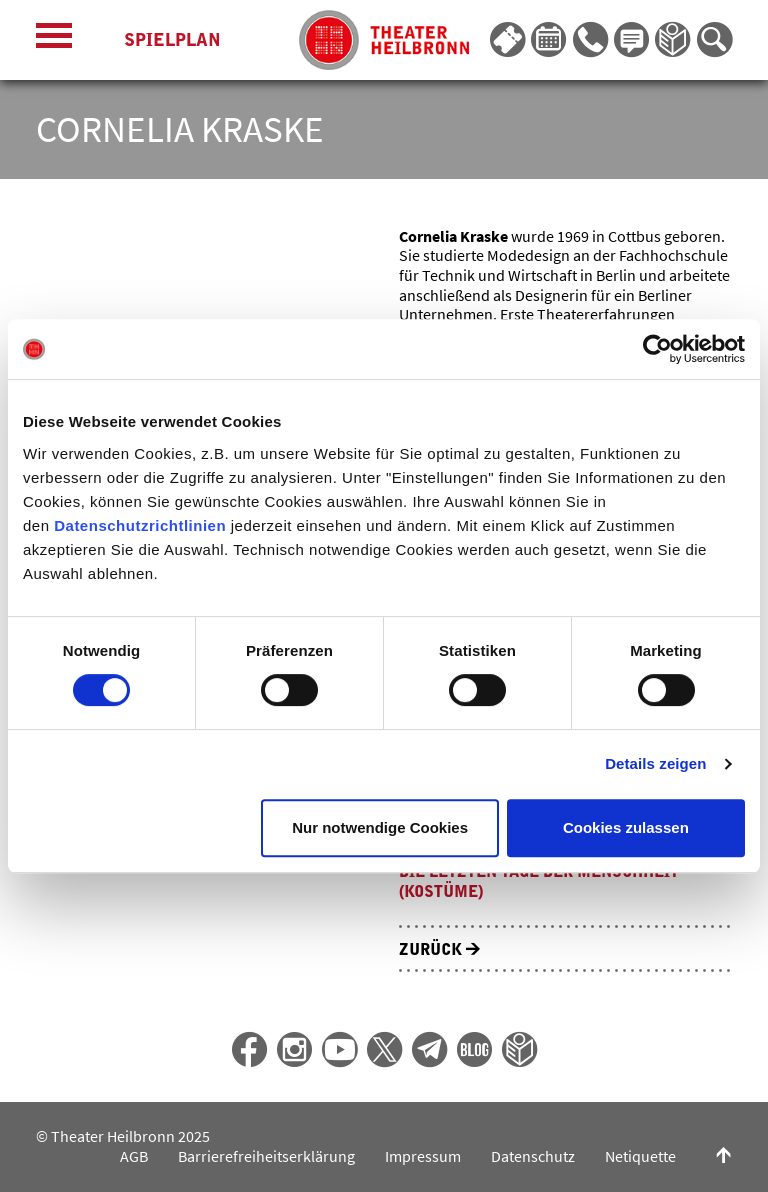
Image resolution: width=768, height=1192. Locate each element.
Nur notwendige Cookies (380, 827)
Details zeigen (655, 763)
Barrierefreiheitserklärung (266, 1156)
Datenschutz (533, 1156)
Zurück (439, 950)
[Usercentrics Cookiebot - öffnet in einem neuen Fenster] (657, 349)
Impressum (423, 1156)
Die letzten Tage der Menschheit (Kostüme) (539, 881)
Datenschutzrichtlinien (140, 525)
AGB (134, 1156)
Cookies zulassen (626, 827)
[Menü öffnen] (54, 40)
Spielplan (172, 40)
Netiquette (640, 1156)
